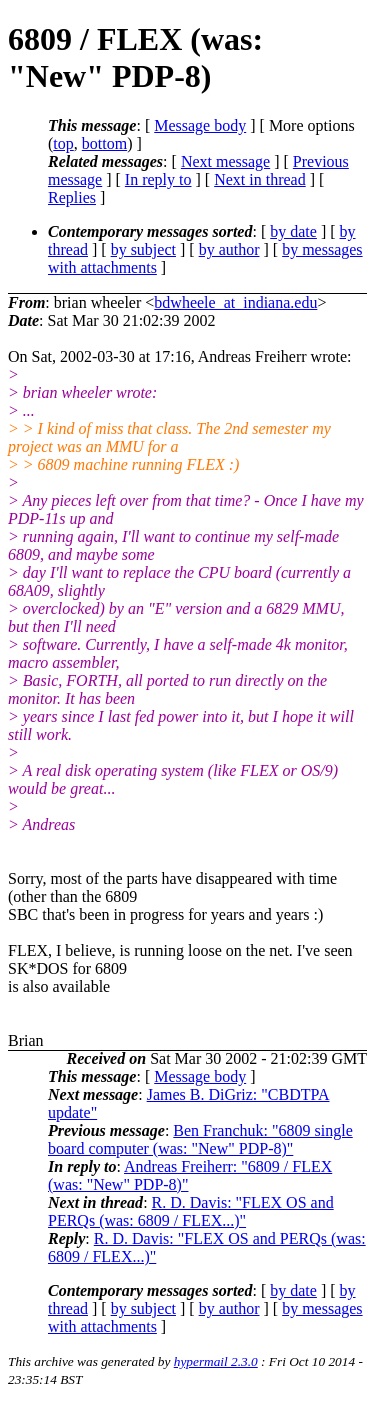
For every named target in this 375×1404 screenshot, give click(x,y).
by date (293, 231)
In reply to (158, 179)
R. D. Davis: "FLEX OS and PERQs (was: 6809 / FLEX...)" (191, 1211)
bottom (104, 143)
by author (229, 249)
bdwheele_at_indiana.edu (235, 302)
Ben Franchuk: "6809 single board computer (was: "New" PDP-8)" (200, 1139)
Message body (200, 125)
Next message (225, 161)
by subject (143, 249)
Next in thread (260, 179)
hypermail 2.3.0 (216, 1361)
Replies (72, 197)
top (63, 143)
